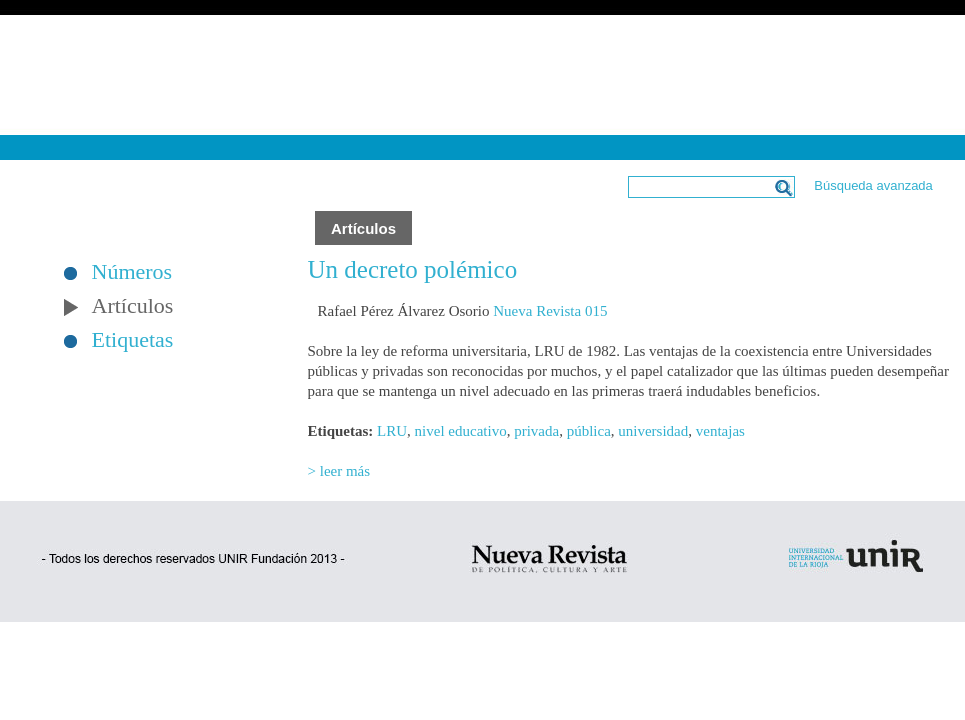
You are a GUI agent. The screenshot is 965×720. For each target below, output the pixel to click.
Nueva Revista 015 (550, 311)
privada (536, 431)
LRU (392, 431)
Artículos (133, 306)
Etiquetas (133, 340)
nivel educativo (461, 431)
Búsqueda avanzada (873, 185)
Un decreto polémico (413, 269)
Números (132, 272)
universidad (653, 431)
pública (589, 431)
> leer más (339, 471)
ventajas (720, 431)
